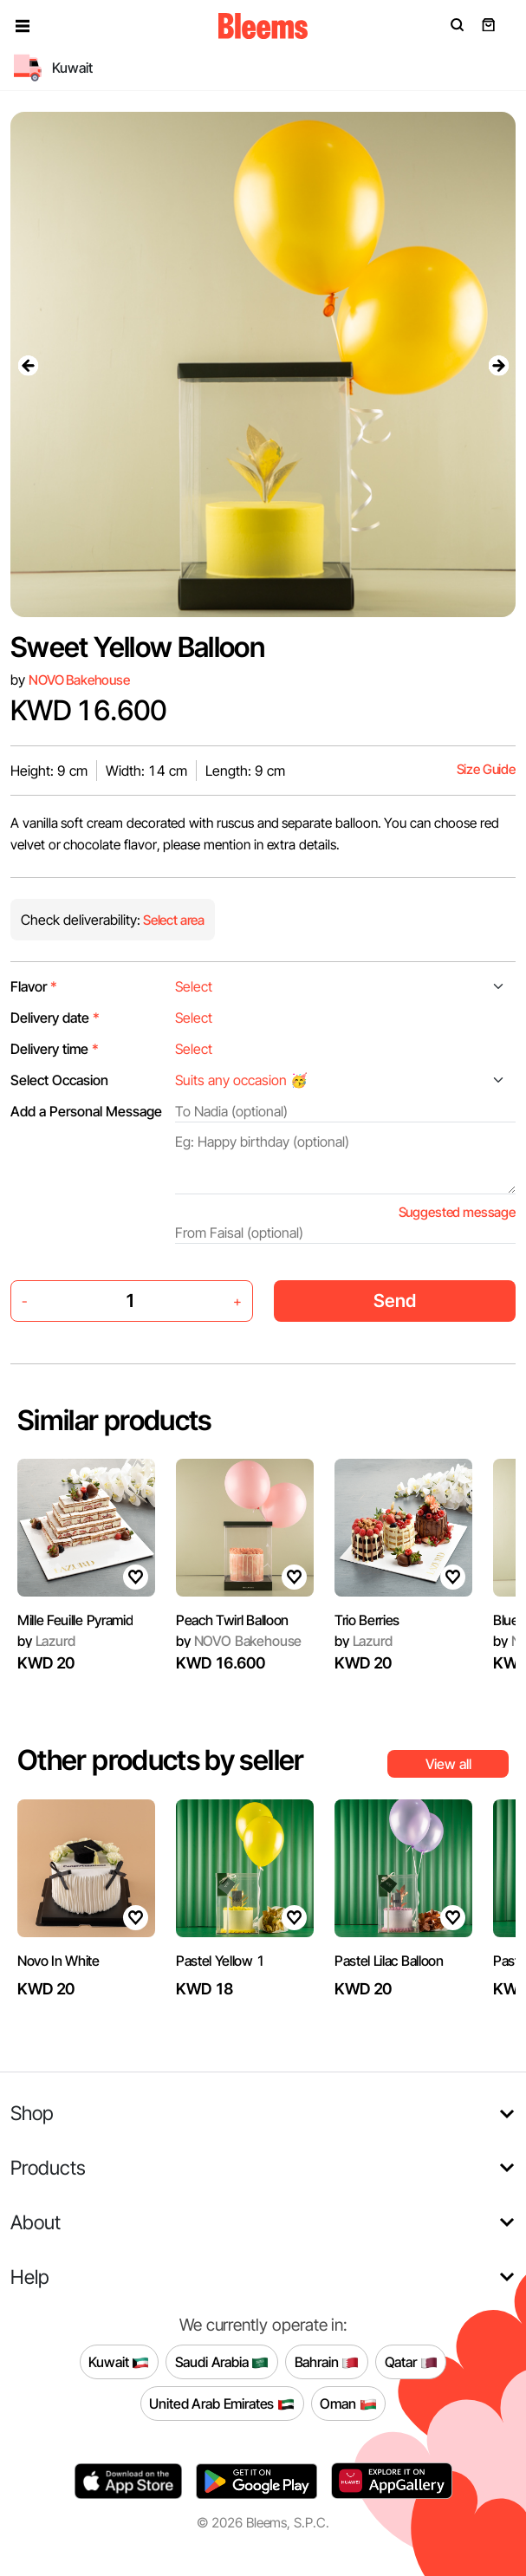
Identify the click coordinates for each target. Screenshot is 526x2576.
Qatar (411, 2361)
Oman (348, 2403)
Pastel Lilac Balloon (389, 1960)
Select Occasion (59, 1080)
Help (29, 2276)
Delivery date (55, 1017)
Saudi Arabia (222, 2361)
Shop (32, 2112)
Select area (172, 920)
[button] (22, 26)
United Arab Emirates (222, 2403)
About (35, 2222)
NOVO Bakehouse (79, 680)
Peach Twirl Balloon (232, 1620)
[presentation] (27, 365)
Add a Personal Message (86, 1111)
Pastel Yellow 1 (220, 1960)
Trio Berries (366, 1620)
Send (394, 1300)
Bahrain (327, 2361)
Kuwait (118, 2361)
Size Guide (486, 769)
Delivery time (54, 1048)
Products (48, 2167)
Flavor (33, 986)
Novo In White (58, 1960)
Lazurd (46, 1641)
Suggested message (457, 1212)
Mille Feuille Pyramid (75, 1620)
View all (448, 1764)
